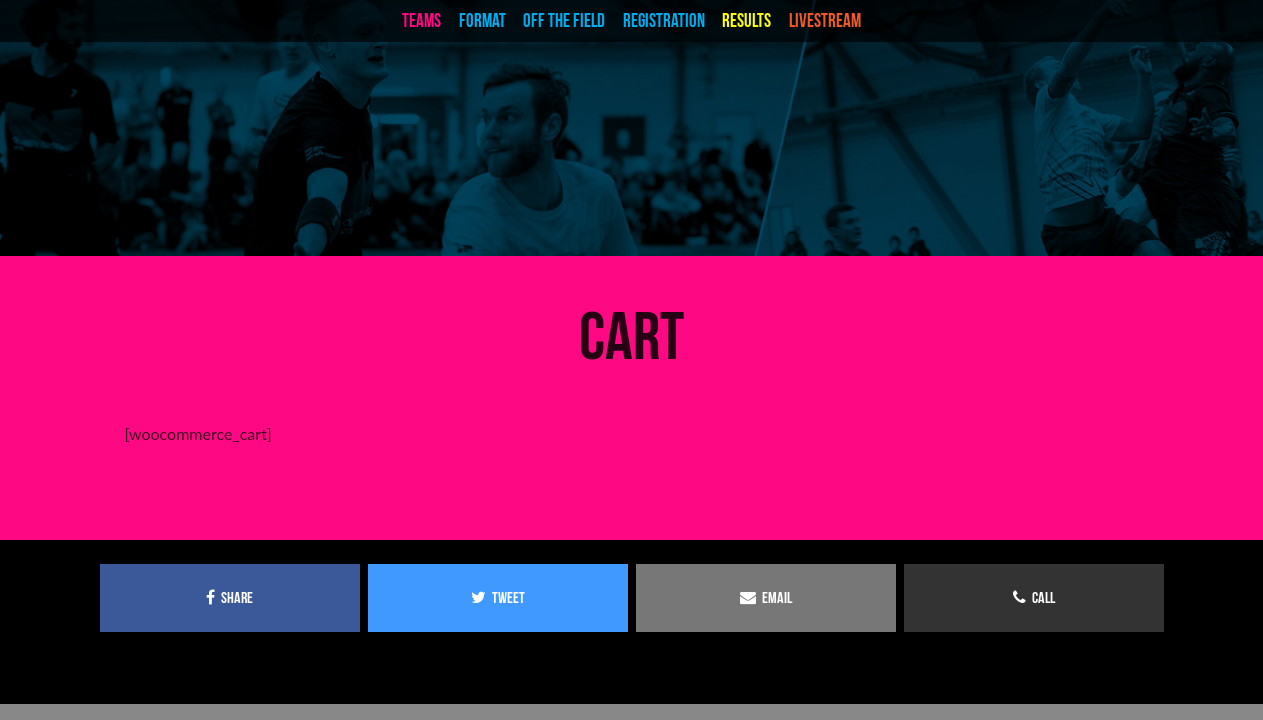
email (766, 597)
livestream (825, 20)
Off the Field (564, 20)
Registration (664, 20)
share (229, 597)
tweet (498, 597)
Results (746, 20)
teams (421, 20)
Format (482, 20)
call (1034, 597)
